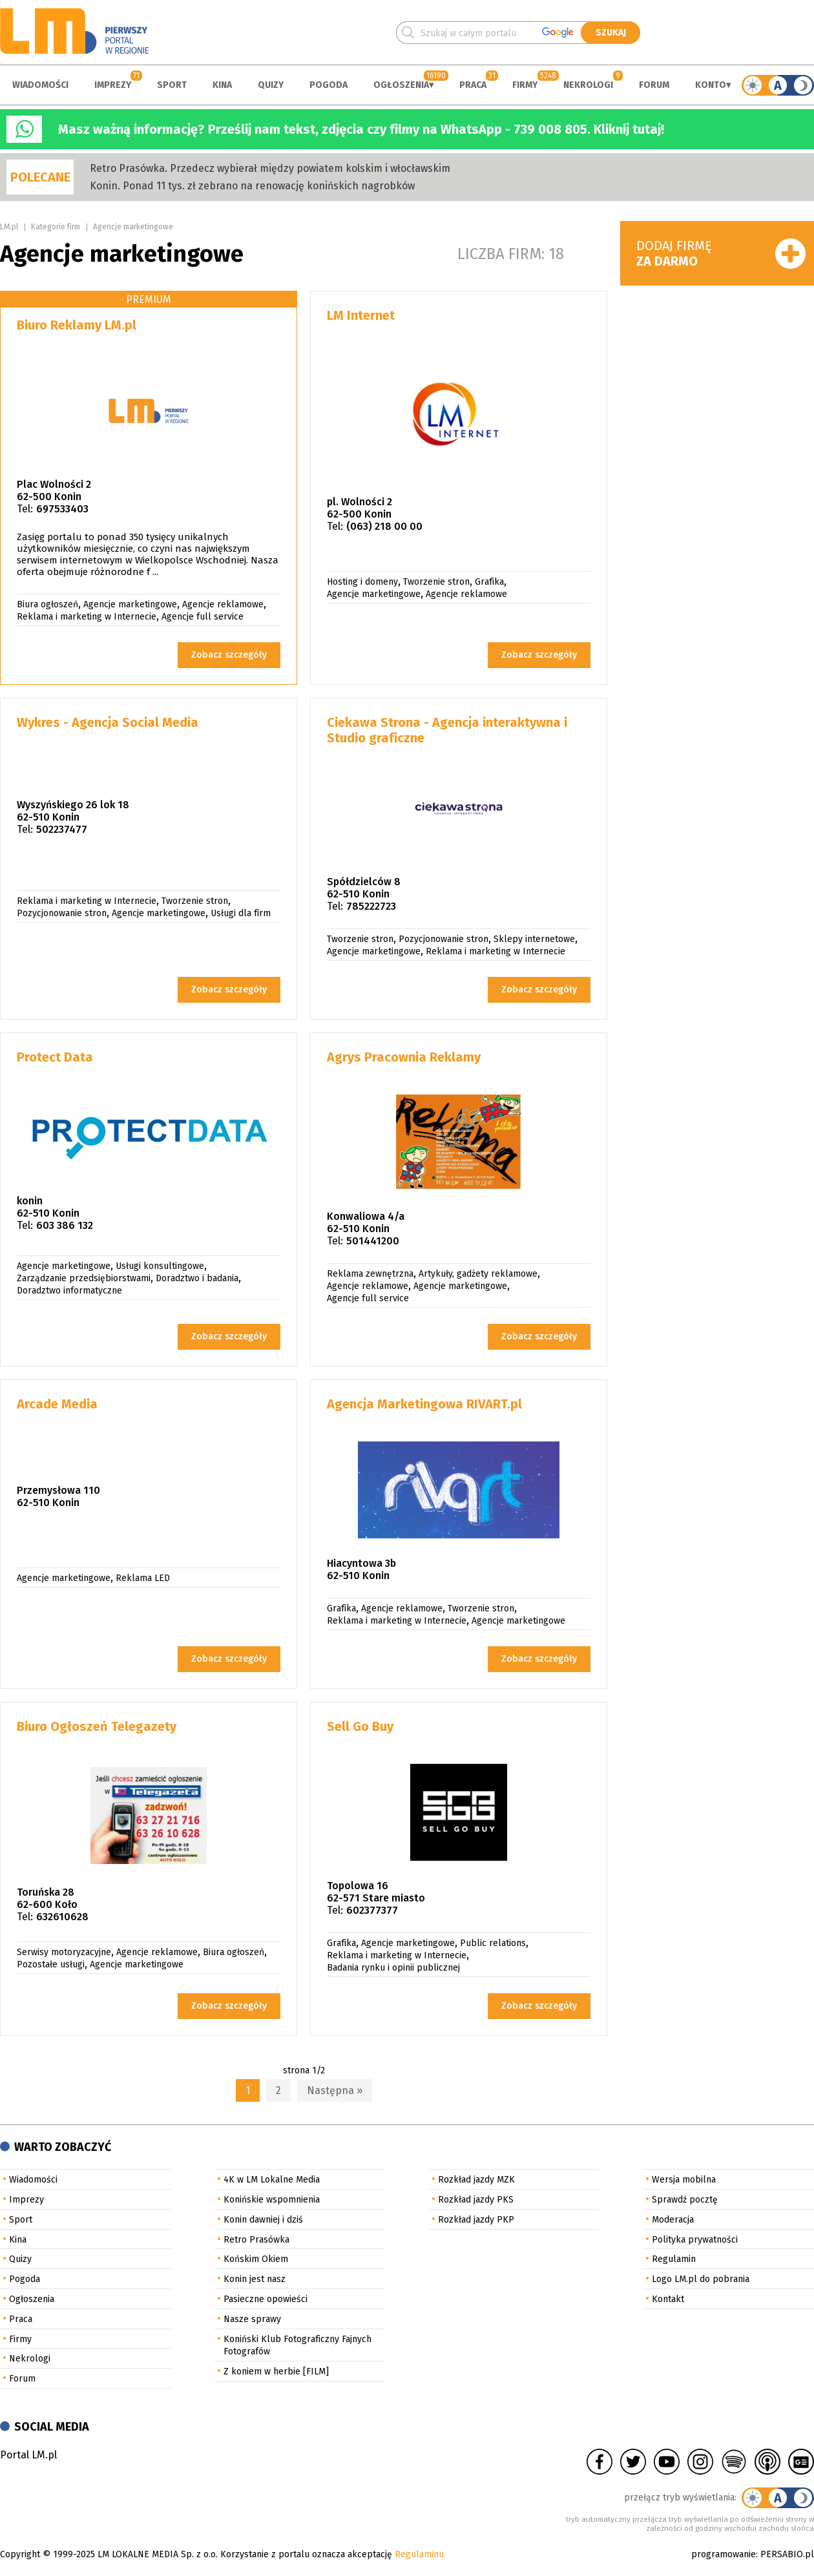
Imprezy (112, 84)
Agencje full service (203, 616)
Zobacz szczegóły (229, 654)
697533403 (62, 509)
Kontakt (668, 2299)
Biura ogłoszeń (47, 604)
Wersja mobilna (684, 2179)
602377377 (372, 1910)
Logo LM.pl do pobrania (700, 2279)
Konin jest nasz (255, 2279)
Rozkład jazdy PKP (476, 2219)
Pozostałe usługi (51, 1964)
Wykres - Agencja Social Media (107, 722)
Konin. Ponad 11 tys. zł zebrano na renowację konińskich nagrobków (252, 186)
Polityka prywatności (695, 2239)
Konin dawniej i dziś (263, 2219)
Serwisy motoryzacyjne (64, 1952)
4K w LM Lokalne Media (272, 2179)
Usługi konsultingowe (160, 1266)
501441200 (372, 1241)
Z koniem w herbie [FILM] (276, 2371)
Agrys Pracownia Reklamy (404, 1057)
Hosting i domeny (362, 581)
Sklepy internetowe (534, 939)
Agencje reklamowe (223, 604)
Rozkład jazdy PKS (476, 2199)
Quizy (271, 84)
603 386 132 (64, 1225)
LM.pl (9, 226)
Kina (222, 84)
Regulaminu (419, 2554)
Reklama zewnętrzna (370, 1273)
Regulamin (674, 2259)
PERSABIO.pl (787, 2554)
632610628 (62, 1917)
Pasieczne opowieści (266, 2299)
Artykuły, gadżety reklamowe (478, 1273)
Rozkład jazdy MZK (476, 2179)
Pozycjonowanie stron (62, 913)
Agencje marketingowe (133, 226)
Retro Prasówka (256, 2239)
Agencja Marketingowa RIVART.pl (424, 1404)
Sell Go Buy (360, 1726)
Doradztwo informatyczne (69, 1290)
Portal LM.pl (28, 2455)
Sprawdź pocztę (685, 2199)
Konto (710, 84)
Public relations (493, 1943)
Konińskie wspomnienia (272, 2199)
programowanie (723, 2554)
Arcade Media (57, 1404)
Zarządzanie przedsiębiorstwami (84, 1278)
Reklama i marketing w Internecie (86, 616)
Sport (172, 84)
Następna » (334, 2090)
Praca (472, 84)
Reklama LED (143, 1578)
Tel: (25, 509)
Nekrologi (588, 84)
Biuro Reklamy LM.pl (76, 325)
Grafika (489, 581)
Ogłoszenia (401, 84)
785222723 (371, 906)
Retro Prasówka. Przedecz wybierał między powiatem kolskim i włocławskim (270, 168)
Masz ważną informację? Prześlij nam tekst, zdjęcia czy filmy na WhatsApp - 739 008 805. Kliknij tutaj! (361, 129)
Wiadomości (40, 84)
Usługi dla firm (241, 913)
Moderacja (673, 2219)
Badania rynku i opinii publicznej (393, 1967)
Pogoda (328, 84)
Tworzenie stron (436, 581)
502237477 (61, 829)
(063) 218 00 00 (384, 526)
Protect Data (55, 1057)
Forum (654, 84)
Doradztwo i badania (197, 1278)
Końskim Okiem (256, 2259)
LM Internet (361, 315)
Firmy (524, 84)
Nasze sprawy (252, 2319)
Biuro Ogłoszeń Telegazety (96, 1726)
